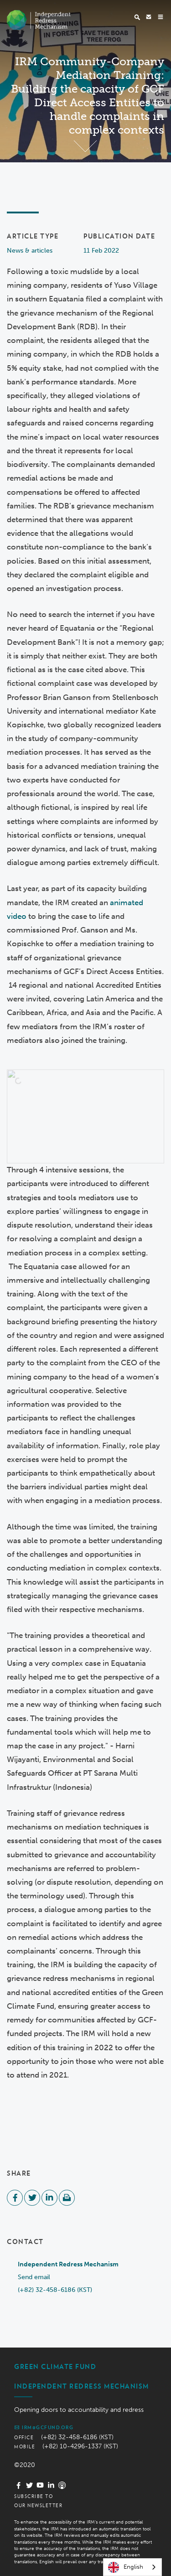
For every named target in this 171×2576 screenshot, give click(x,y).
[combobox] (132, 2567)
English (125, 2567)
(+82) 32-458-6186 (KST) (55, 2290)
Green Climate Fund (55, 2366)
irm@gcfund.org (43, 2427)
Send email (34, 2277)
